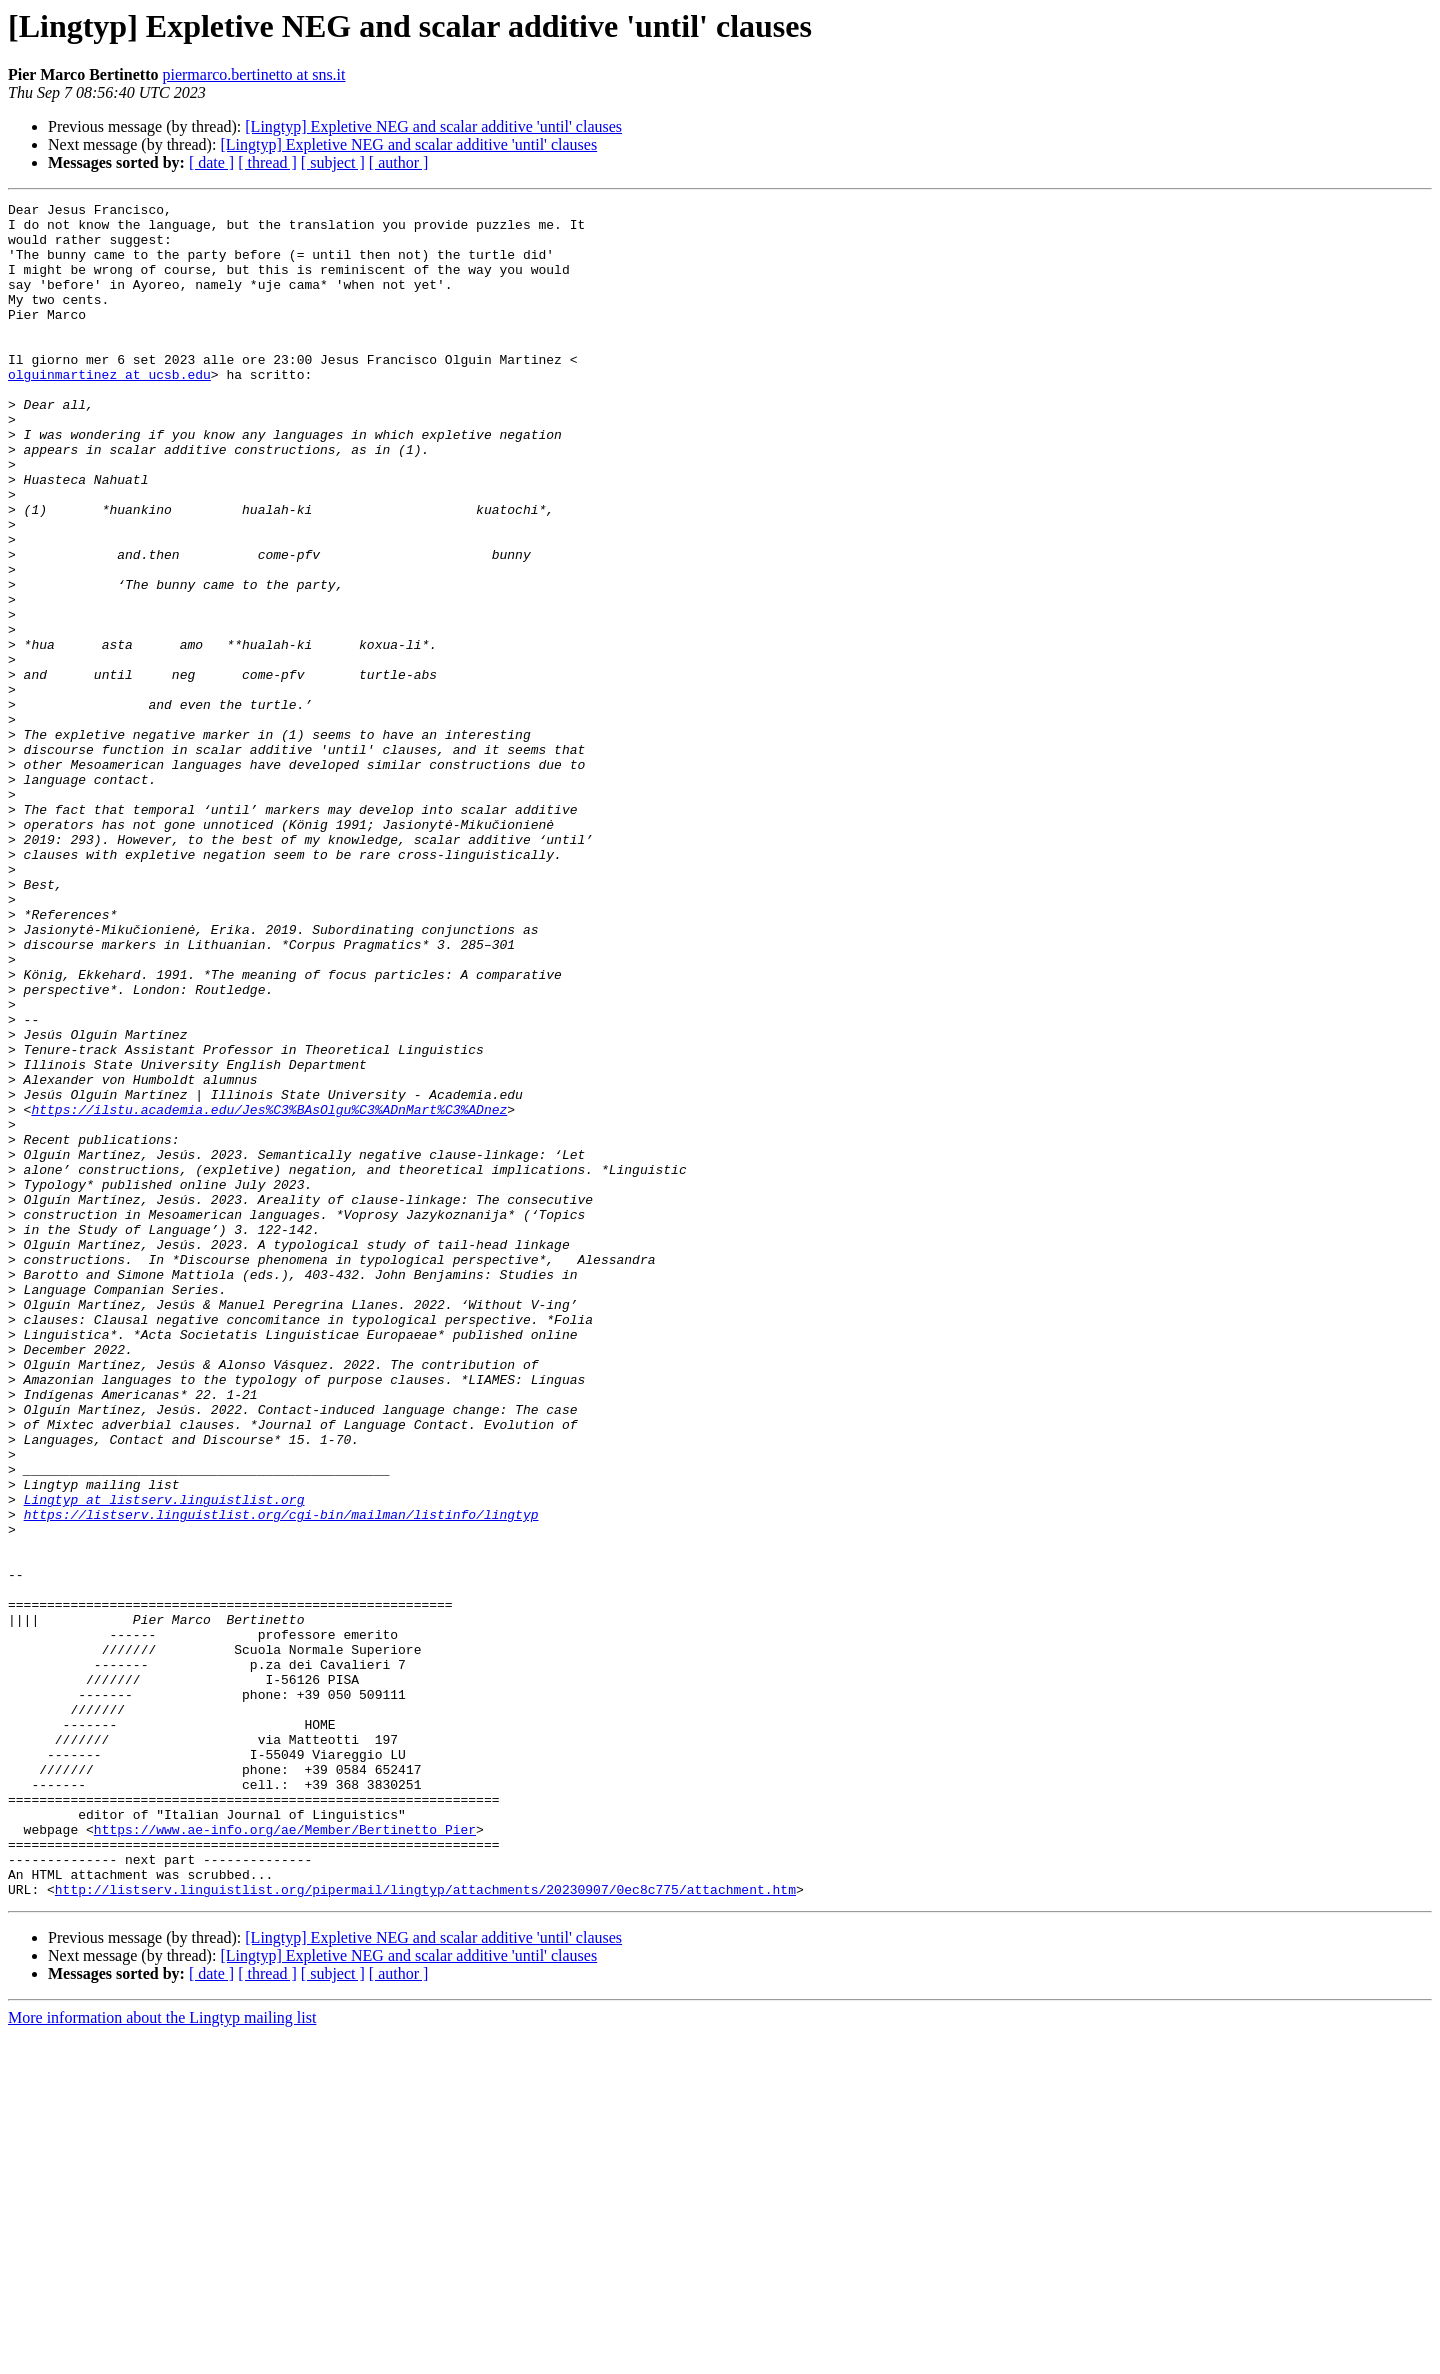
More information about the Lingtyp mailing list (162, 2356)
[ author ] (399, 162)
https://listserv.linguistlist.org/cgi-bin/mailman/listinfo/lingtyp (281, 1778)
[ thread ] (267, 162)
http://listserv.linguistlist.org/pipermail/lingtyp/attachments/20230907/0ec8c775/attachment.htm (425, 2228)
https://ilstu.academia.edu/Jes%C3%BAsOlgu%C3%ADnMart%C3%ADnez (269, 1292)
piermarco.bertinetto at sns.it (253, 74)
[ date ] (211, 162)
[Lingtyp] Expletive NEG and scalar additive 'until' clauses (433, 126)
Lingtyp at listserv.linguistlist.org (164, 1760)
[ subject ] (333, 162)
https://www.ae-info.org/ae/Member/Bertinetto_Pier (285, 2156)
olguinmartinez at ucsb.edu (109, 410)
